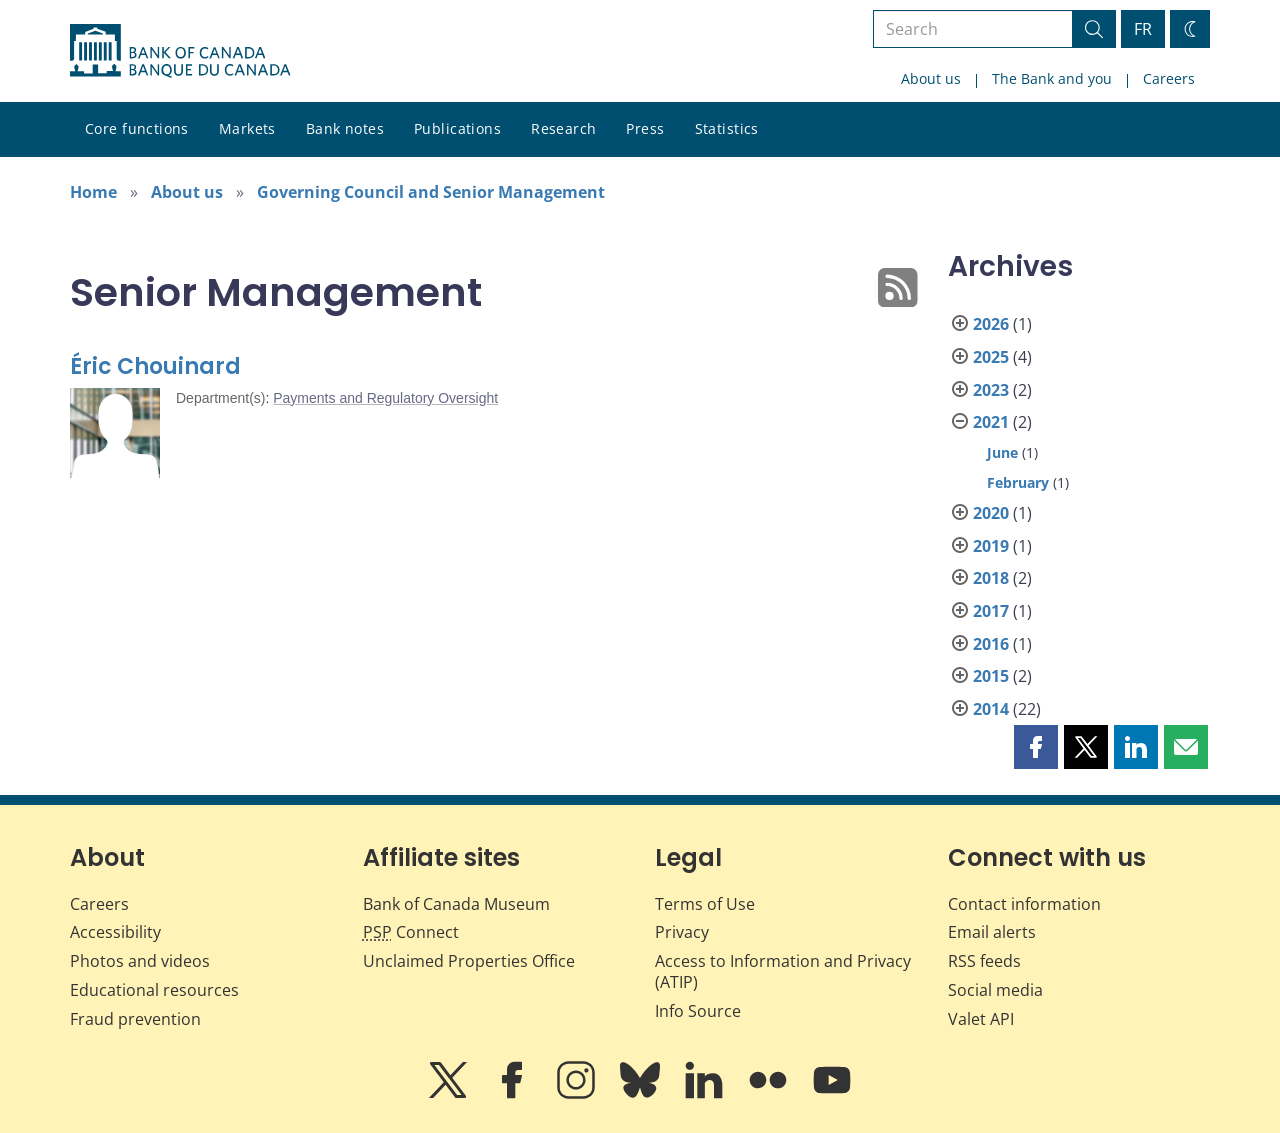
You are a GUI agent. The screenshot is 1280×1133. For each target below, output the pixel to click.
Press (645, 128)
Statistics (727, 128)
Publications (457, 128)
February (1018, 482)
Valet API (981, 1019)
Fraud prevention (135, 1019)
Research (563, 128)
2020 (991, 513)
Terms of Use (705, 904)
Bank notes (345, 128)
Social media (995, 990)
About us (931, 78)
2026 (991, 324)
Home (93, 192)
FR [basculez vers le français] (1143, 29)
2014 (991, 709)
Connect (411, 932)
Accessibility (115, 932)
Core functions (137, 128)
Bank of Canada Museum (456, 904)
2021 (991, 422)
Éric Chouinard (155, 366)
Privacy (682, 932)
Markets (247, 128)
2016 (991, 644)
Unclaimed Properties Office (469, 961)
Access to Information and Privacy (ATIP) (783, 971)
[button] (1036, 747)
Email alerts (992, 932)
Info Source (698, 1011)
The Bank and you (1052, 78)
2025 (991, 357)
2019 (991, 546)
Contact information (1024, 904)
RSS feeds (984, 961)
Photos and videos (140, 961)
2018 (991, 578)
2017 (991, 611)
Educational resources (154, 990)
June (1002, 452)
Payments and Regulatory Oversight (385, 398)
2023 (991, 390)
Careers (1169, 78)
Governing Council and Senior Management (431, 192)
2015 (991, 676)
